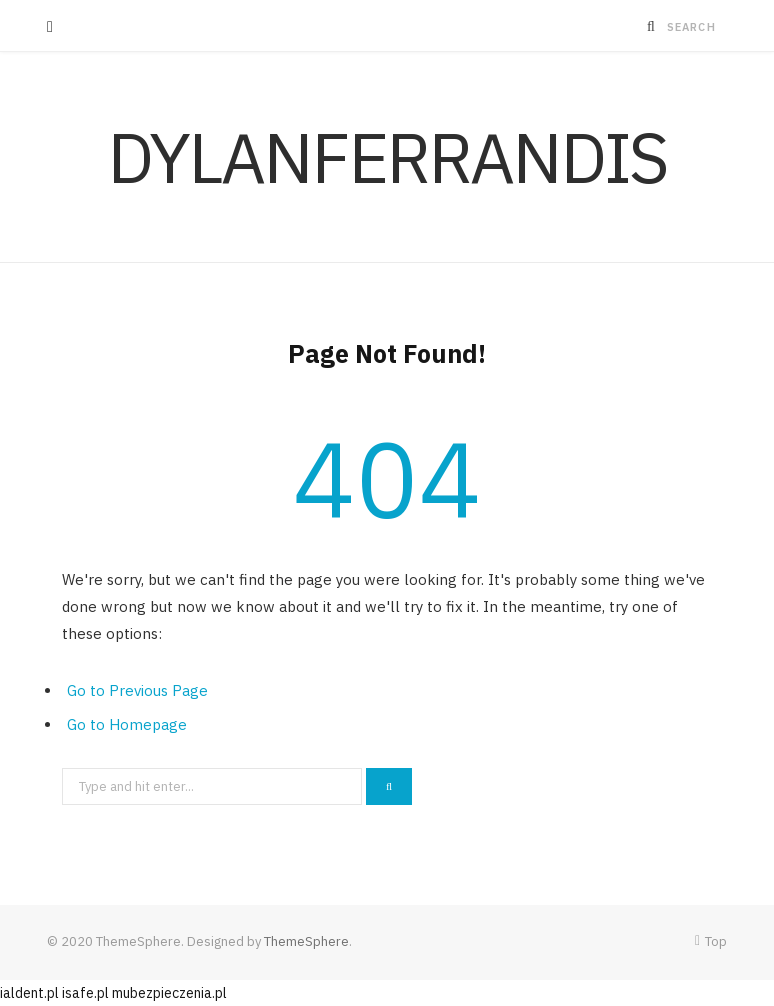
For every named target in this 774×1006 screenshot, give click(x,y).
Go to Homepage (127, 724)
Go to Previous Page (137, 690)
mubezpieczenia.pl (169, 993)
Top (711, 941)
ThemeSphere (306, 941)
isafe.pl (85, 993)
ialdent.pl (29, 993)
